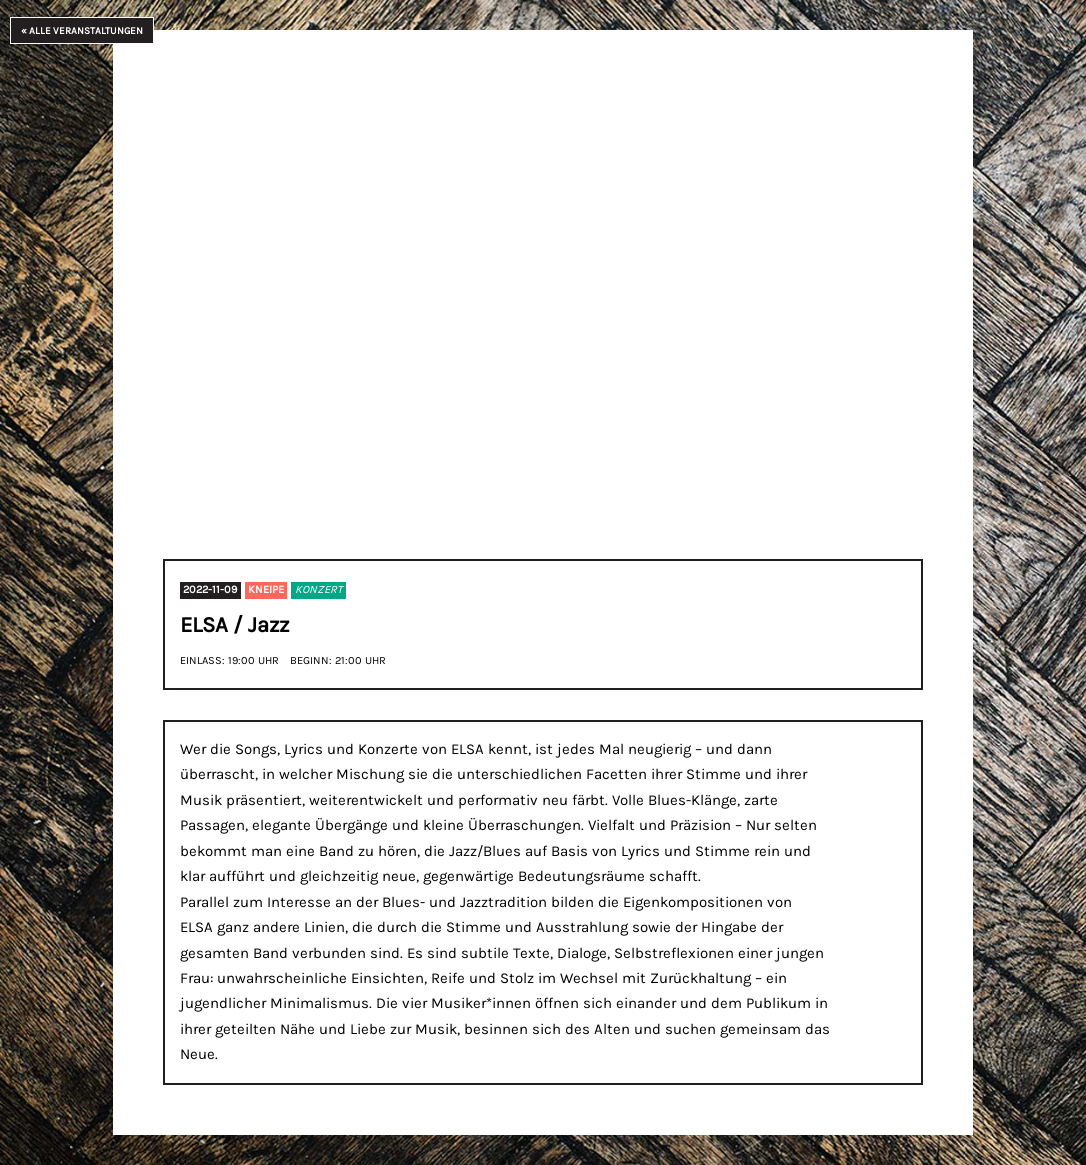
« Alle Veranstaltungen (82, 30)
